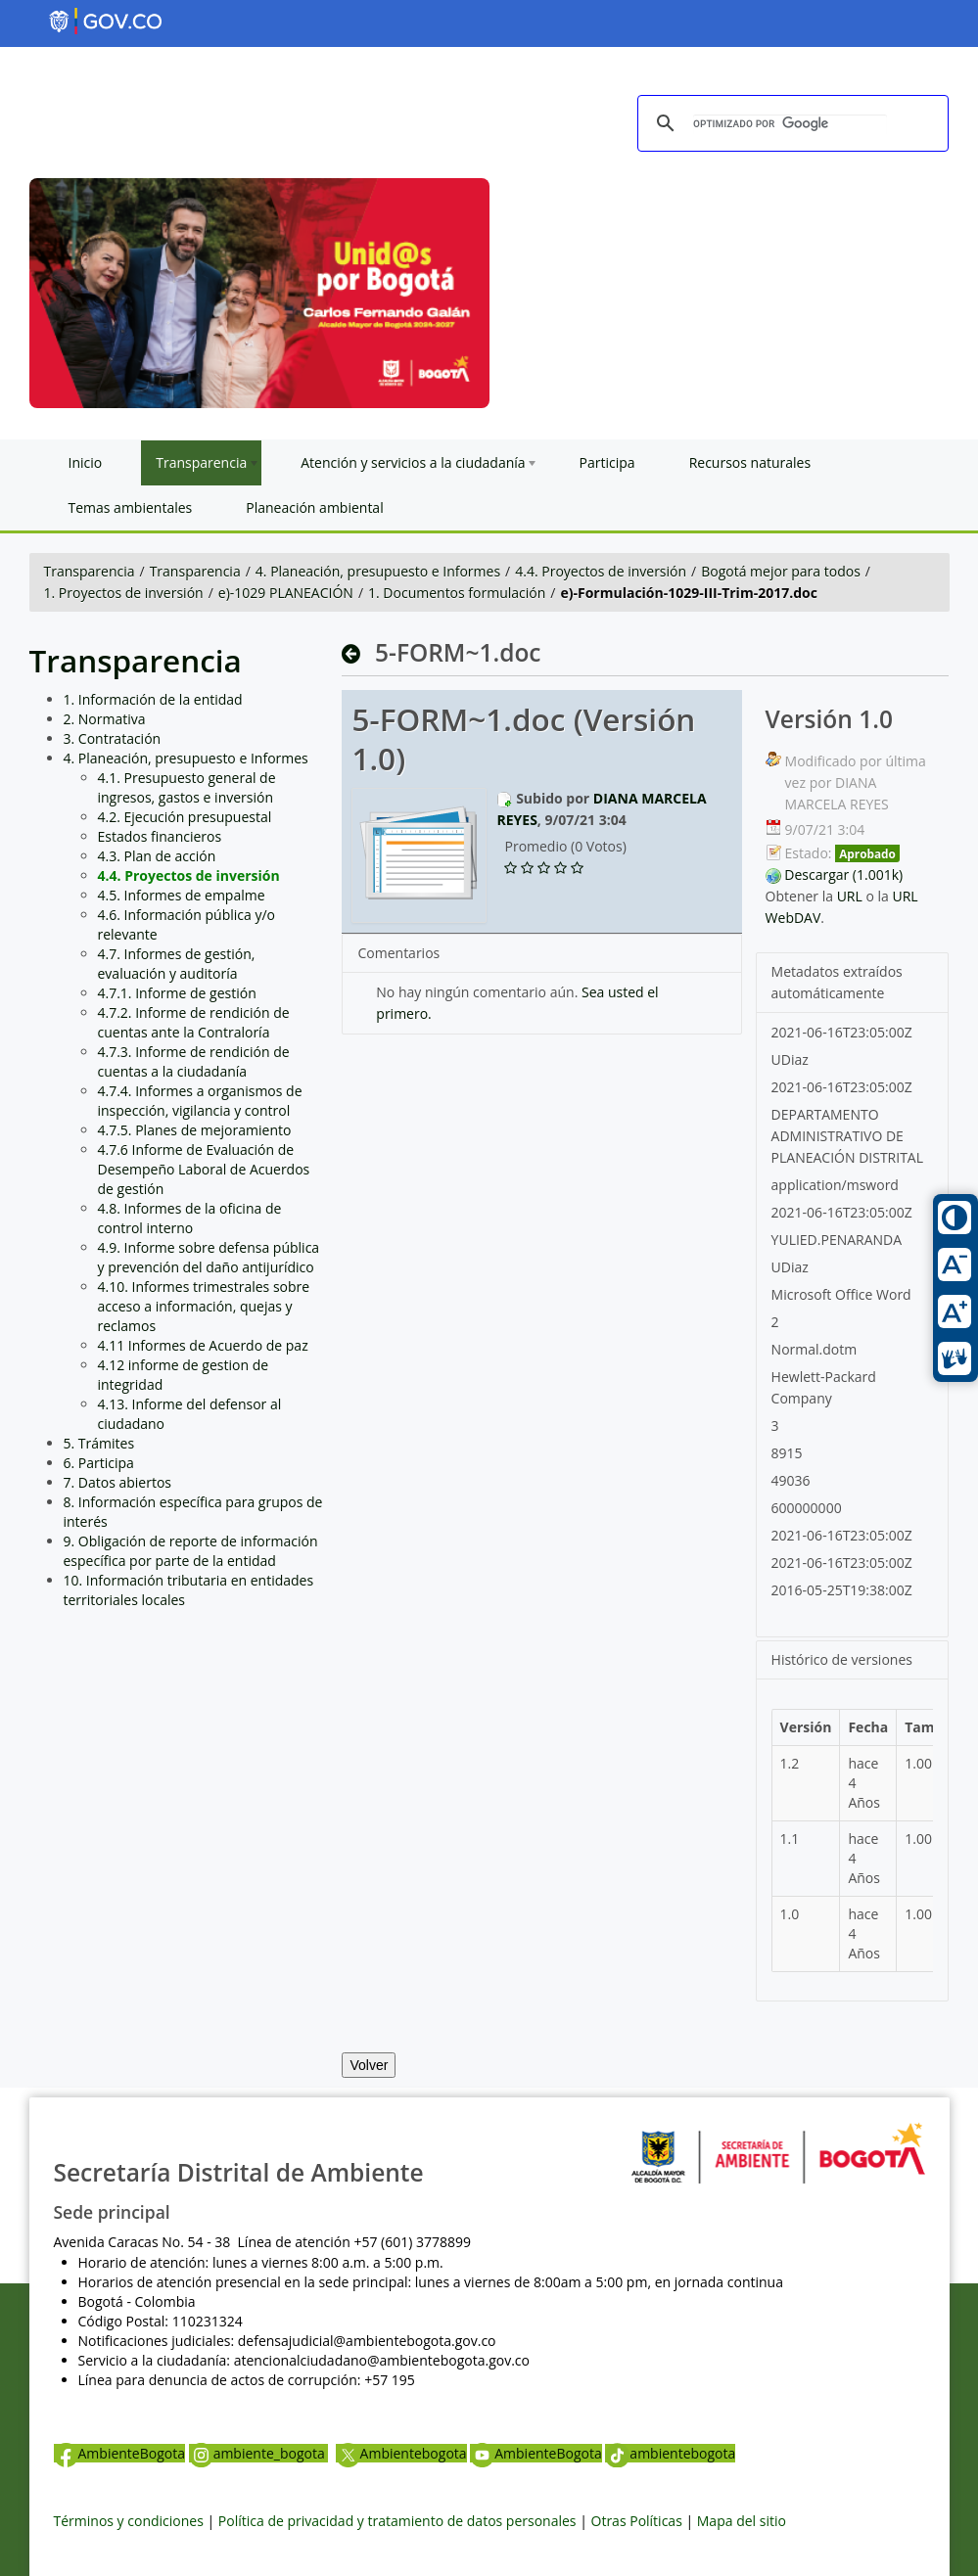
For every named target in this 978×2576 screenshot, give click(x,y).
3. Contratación (113, 738)
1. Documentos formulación (456, 592)
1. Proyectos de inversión (124, 592)
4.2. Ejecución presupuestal (185, 816)
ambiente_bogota (259, 2453)
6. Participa (99, 1462)
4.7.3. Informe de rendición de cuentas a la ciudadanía (194, 1061)
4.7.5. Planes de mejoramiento (195, 1130)
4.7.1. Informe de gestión (177, 993)
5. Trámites (99, 1443)
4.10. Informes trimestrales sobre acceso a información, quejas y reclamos (204, 1306)
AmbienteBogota (119, 2453)
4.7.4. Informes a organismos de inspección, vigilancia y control (200, 1100)
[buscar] (790, 124)
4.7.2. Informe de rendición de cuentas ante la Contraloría (194, 1022)
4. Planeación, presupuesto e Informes (378, 571)
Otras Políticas (636, 2520)
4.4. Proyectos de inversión (600, 571)
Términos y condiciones (129, 2520)
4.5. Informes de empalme (181, 895)
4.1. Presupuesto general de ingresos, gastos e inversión (187, 787)
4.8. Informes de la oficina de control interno (190, 1218)
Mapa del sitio (741, 2520)
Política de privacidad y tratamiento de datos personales (397, 2520)
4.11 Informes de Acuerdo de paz (203, 1345)
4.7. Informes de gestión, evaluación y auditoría (177, 963)
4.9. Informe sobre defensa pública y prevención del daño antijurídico (209, 1257)
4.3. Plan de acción (157, 856)
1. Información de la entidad (153, 699)
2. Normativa (105, 719)
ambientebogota (670, 2453)
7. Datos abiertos (118, 1482)
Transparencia (89, 571)
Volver (368, 2065)
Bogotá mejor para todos (781, 571)
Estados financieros (160, 836)
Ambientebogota (401, 2453)
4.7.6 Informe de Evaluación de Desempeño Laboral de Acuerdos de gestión (204, 1169)
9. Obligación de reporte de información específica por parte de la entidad (191, 1551)
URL (849, 896)
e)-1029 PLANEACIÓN (285, 592)
